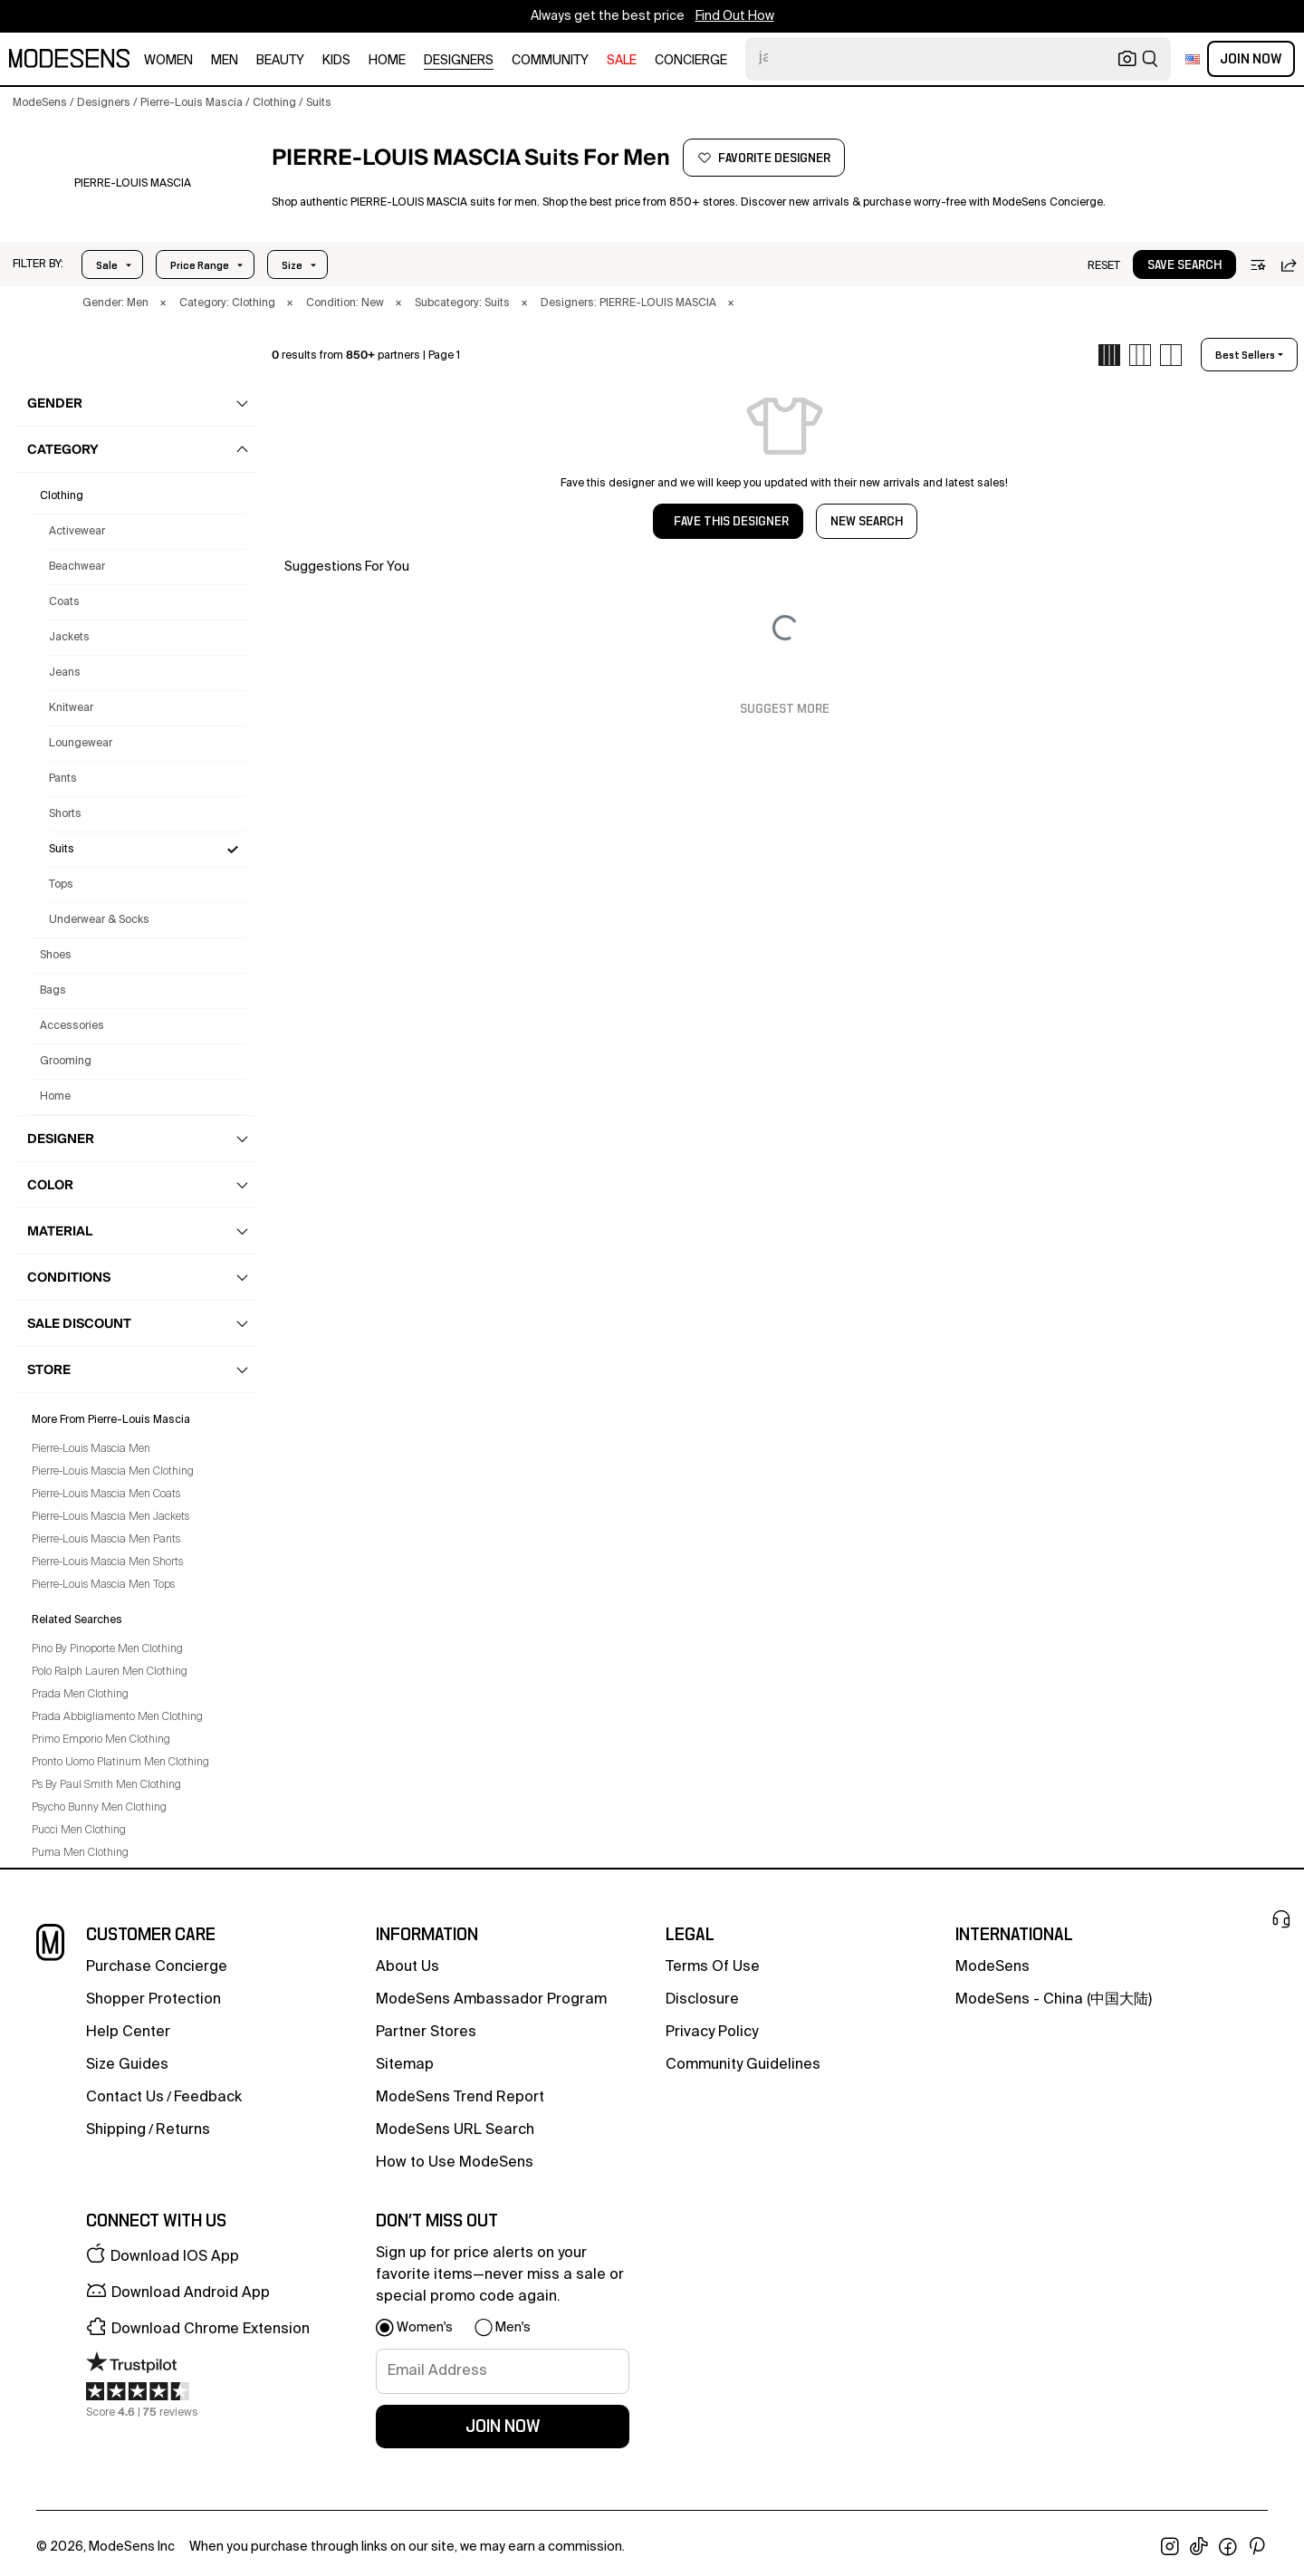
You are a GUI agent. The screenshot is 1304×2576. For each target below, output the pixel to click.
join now (503, 2426)
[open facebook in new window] (1228, 2547)
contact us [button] (125, 2098)
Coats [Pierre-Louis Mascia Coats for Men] (64, 602)
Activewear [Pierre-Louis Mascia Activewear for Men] (77, 531)
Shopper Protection (153, 2000)
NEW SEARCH (866, 521)
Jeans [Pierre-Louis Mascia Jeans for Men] (65, 673)
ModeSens (992, 1967)
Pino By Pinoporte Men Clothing (107, 1649)
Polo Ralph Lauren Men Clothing (109, 1672)
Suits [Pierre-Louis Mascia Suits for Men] (61, 849)
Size (292, 265)
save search (1184, 265)
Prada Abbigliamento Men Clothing (117, 1717)
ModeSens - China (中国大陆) (1053, 2000)
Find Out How (734, 16)
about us (407, 1967)
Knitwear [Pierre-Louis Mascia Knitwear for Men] (71, 708)
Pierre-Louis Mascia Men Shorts (107, 1562)
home (387, 60)
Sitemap (405, 2065)
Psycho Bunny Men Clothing (99, 1807)
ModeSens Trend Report (460, 2098)
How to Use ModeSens (454, 2163)
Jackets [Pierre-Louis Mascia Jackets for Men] (69, 637)
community (550, 60)
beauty (280, 60)
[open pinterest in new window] (1257, 2547)
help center (128, 2032)
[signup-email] (502, 2371)
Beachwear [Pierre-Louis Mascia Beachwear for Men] (77, 567)
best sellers (1245, 355)
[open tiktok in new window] (1199, 2547)
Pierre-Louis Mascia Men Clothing (113, 1471)
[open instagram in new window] (1170, 2547)
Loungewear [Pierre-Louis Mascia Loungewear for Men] (80, 743)
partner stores (426, 2032)
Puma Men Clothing (80, 1853)
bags (53, 990)
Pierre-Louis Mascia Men (91, 1449)
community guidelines (743, 2065)
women (168, 60)
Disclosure (702, 2000)
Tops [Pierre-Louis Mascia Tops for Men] (61, 884)
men (224, 60)
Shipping (116, 2130)
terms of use (713, 1967)
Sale (107, 265)
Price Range (199, 265)
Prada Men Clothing (80, 1694)
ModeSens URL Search (455, 2130)
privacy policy (712, 2032)
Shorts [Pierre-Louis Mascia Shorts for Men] (65, 814)
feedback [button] (208, 2098)
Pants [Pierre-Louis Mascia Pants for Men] (63, 779)
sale (622, 60)
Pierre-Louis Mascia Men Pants (106, 1539)
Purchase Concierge (156, 1967)
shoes (56, 955)
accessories (72, 1026)
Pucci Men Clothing (79, 1830)
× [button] (163, 303)
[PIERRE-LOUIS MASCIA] (133, 184)
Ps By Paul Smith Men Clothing (106, 1785)
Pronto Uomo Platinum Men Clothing (120, 1762)
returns (183, 2130)
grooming (65, 1061)
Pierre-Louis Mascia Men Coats (106, 1494)
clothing (61, 496)
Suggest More (784, 709)
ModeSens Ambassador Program (491, 2000)
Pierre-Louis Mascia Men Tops (103, 1585)
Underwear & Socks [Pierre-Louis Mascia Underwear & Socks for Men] (99, 920)
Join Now (1251, 59)
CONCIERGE (691, 60)
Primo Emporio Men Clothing (101, 1740)
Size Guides (127, 2065)
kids (336, 60)
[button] (38, 264)
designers (459, 60)
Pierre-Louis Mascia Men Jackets (110, 1517)
